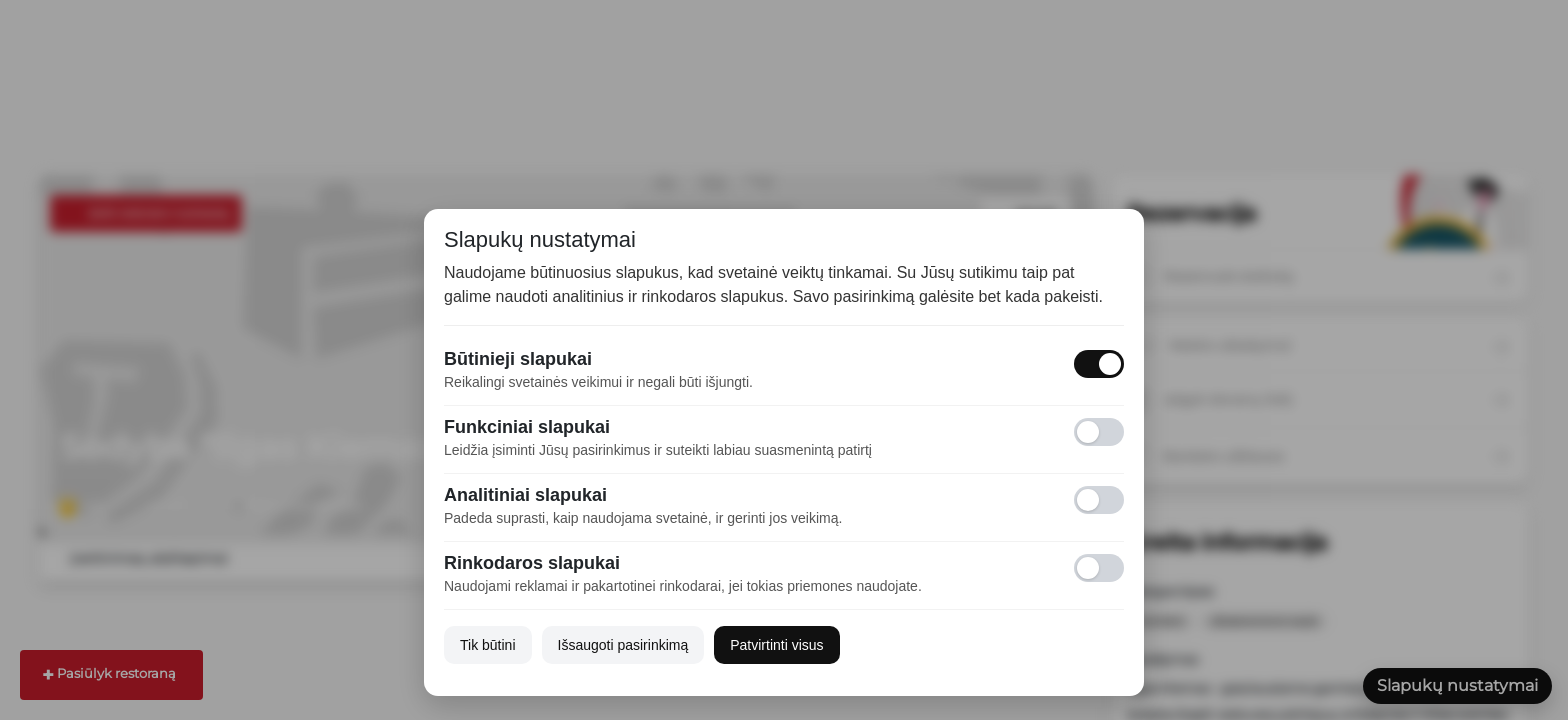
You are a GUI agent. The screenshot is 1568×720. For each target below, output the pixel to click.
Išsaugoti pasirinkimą (623, 645)
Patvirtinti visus (776, 645)
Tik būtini (488, 645)
